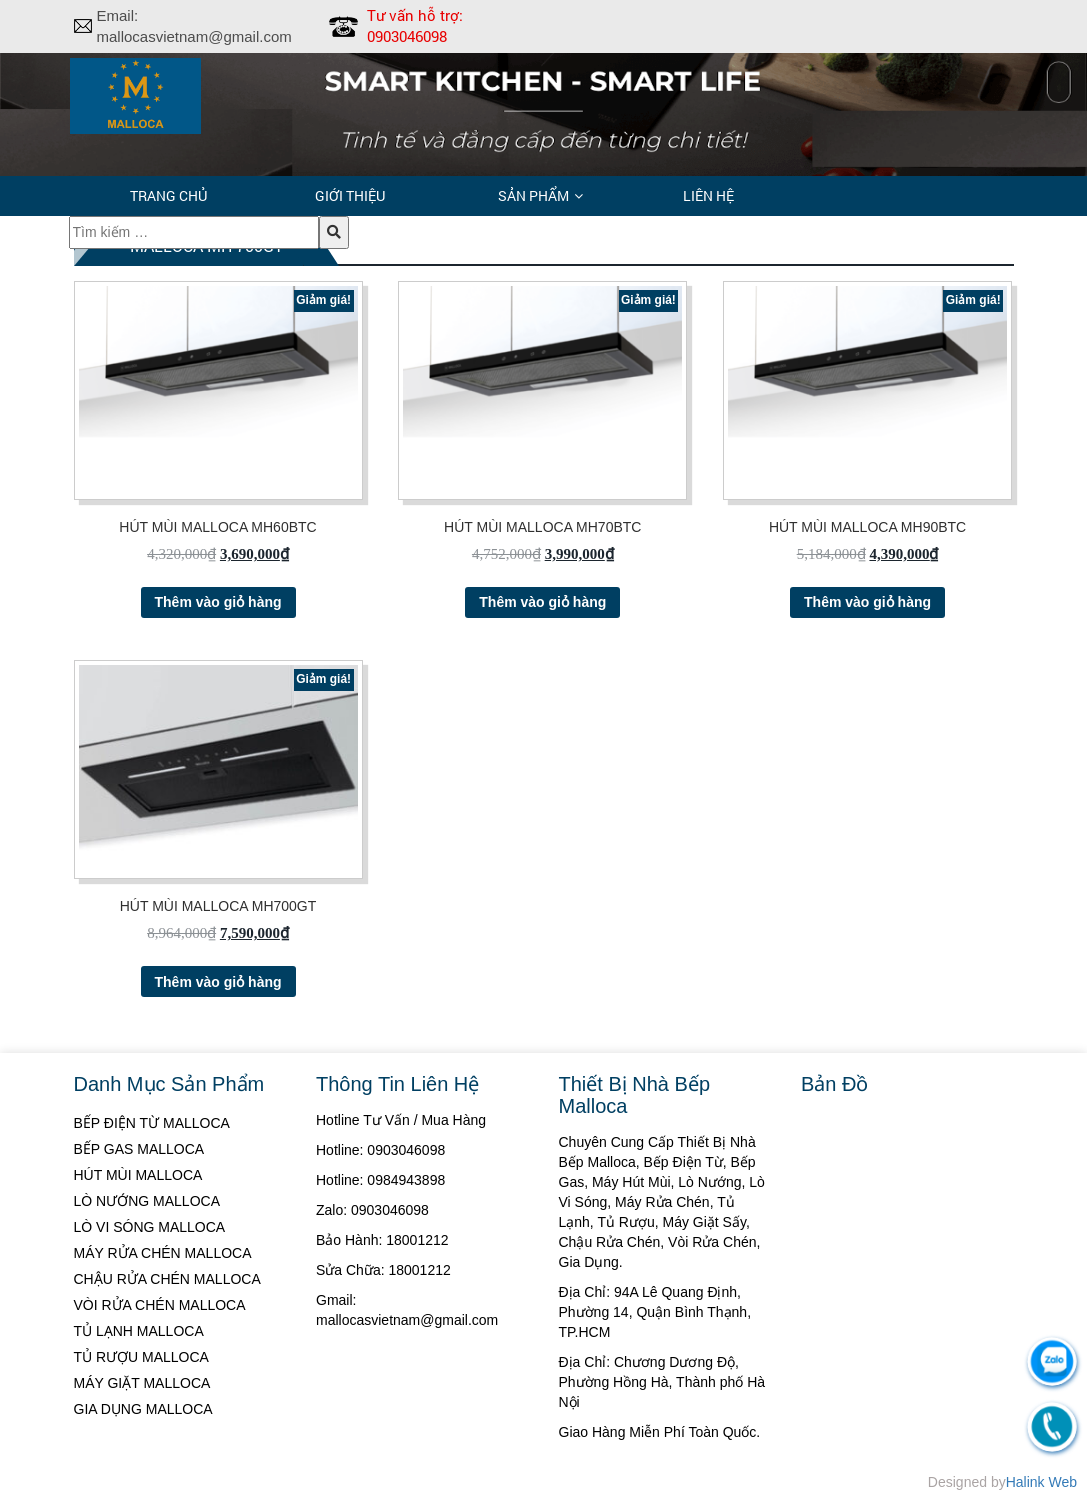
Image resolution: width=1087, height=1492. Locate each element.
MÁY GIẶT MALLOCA (142, 1383)
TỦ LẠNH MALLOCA (139, 1331)
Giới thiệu (350, 195)
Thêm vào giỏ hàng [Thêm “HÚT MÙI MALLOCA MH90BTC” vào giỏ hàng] (867, 602)
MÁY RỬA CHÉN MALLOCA (163, 1253)
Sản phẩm (533, 195)
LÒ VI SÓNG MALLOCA (150, 1227)
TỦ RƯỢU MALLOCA (141, 1357)
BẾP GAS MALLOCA (139, 1149)
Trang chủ (168, 195)
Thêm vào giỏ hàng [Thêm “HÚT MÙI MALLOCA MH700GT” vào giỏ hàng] (218, 982)
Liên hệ (708, 195)
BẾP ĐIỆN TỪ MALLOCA (152, 1123)
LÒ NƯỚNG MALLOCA (147, 1201)
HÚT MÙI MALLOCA (138, 1175)
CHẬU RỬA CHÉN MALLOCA (167, 1279)
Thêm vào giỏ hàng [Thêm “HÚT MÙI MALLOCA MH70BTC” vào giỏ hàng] (542, 602)
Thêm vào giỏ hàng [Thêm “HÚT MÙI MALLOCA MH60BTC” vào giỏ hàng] (218, 602)
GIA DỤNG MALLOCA (143, 1409)
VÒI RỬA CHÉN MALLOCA (160, 1305)
